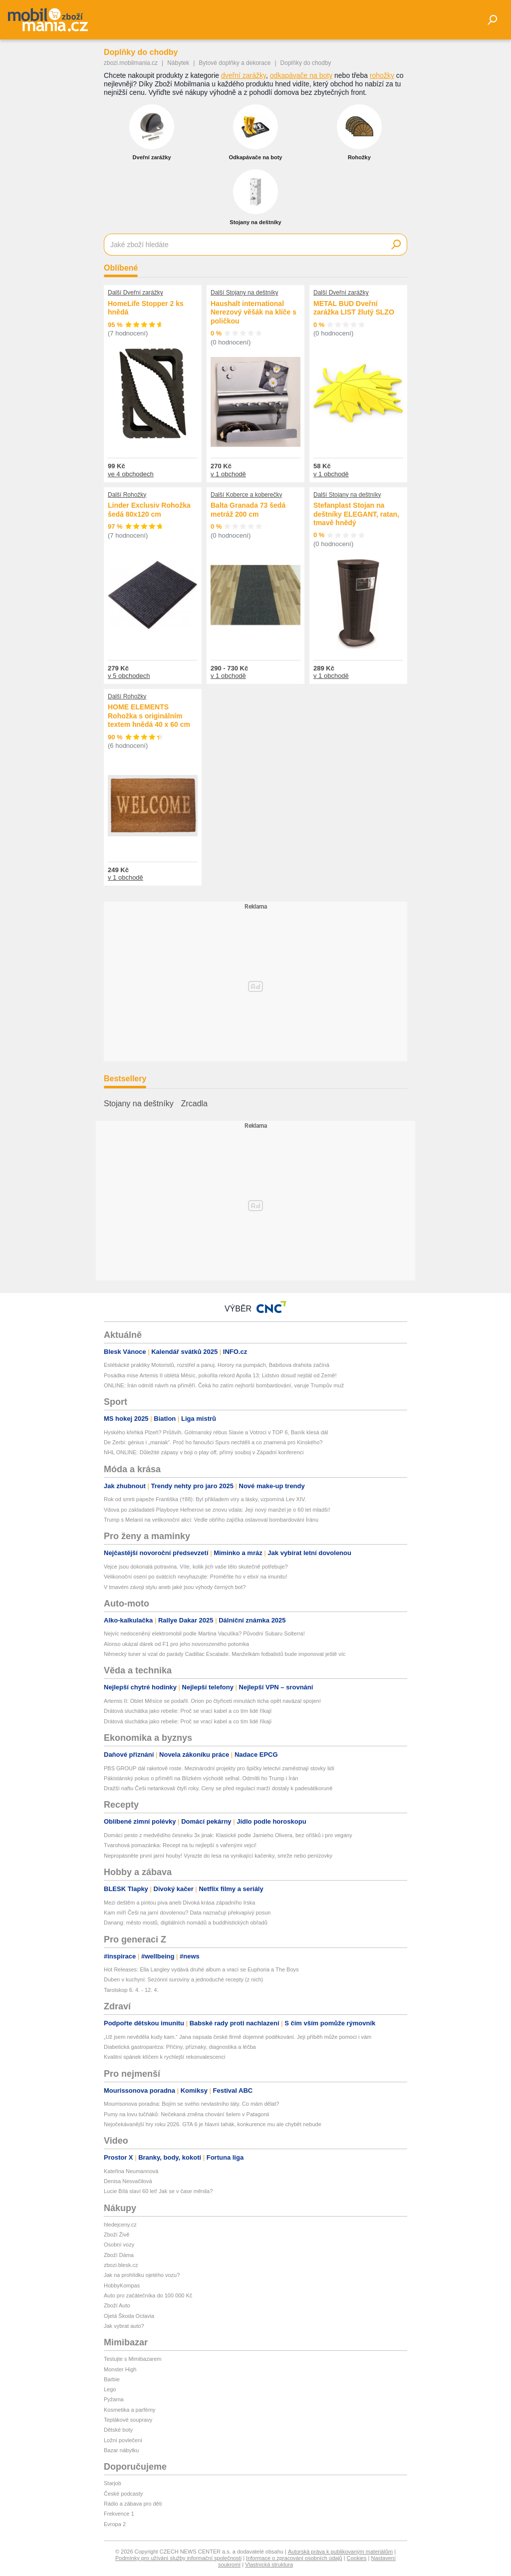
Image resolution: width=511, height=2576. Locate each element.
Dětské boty (118, 2430)
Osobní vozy (119, 2245)
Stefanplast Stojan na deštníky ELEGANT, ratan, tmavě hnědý (356, 514)
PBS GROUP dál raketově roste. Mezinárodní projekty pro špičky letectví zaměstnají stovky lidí (219, 1768)
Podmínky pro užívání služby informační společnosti (178, 2558)
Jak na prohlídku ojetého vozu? (142, 2275)
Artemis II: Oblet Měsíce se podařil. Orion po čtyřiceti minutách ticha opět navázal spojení (212, 1701)
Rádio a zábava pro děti (133, 2504)
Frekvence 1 (119, 2514)
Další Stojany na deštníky (244, 292)
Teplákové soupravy (128, 2420)
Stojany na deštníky (139, 1103)
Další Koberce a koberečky (246, 494)
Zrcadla (194, 1103)
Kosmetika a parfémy (129, 2410)
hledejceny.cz (120, 2225)
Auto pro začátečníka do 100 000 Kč (148, 2295)
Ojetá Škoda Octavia (129, 2316)
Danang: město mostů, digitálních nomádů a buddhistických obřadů (185, 1923)
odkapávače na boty (301, 75)
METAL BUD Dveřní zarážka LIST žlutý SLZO (353, 308)
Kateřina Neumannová (131, 2171)
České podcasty (123, 2494)
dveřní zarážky (243, 75)
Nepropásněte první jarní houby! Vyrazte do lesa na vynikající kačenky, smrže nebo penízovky (218, 1856)
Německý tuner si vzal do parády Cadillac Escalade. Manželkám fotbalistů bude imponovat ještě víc (224, 1654)
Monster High (120, 2369)
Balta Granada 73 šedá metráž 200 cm (248, 509)
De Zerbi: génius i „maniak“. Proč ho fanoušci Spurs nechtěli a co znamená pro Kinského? (213, 1442)
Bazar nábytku (121, 2450)
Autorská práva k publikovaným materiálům (340, 2552)
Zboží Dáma (119, 2255)
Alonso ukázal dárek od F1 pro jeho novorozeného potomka (176, 1644)
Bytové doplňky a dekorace (234, 62)
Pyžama (114, 2399)
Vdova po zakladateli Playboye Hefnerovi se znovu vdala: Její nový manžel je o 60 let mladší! (217, 1510)
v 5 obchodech (129, 675)
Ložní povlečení (123, 2440)
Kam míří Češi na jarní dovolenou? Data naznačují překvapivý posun (187, 1913)
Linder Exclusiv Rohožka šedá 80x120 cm (149, 509)
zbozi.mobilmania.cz (131, 62)
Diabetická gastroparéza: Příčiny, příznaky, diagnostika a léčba (180, 2047)
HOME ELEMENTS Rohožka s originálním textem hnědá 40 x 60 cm (149, 715)
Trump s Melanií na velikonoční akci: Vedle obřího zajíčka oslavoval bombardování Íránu (211, 1520)
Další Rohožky (127, 494)
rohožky (382, 75)
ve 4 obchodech (131, 474)
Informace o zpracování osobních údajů (294, 2558)
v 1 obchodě (228, 474)
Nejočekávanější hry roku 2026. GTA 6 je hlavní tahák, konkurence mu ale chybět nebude (212, 2124)
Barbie (112, 2379)
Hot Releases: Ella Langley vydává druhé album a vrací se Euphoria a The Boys (201, 1969)
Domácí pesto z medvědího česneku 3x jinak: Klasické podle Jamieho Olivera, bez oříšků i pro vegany (228, 1835)
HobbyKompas (122, 2285)
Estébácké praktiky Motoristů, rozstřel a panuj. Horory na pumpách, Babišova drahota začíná (216, 1365)
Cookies (357, 2558)
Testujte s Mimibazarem (133, 2359)
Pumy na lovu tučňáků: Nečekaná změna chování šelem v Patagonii (186, 2114)
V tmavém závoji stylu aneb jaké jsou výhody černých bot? (175, 1587)
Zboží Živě (116, 2235)
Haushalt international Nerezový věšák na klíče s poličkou (253, 312)
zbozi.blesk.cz (121, 2265)
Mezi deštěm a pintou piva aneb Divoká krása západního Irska (179, 1903)
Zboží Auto (117, 2305)
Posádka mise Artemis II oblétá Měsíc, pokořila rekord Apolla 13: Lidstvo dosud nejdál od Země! (220, 1375)
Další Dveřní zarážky (135, 292)
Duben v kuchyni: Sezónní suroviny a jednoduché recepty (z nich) (183, 1979)
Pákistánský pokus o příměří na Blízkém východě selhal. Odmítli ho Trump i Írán (201, 1778)
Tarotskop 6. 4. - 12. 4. (131, 1990)
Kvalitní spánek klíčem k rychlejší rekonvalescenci (164, 2057)
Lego (110, 2389)
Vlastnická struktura (269, 2565)
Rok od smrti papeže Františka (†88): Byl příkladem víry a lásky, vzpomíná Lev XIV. (205, 1499)
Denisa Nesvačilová (128, 2181)
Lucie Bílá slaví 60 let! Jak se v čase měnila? (158, 2191)
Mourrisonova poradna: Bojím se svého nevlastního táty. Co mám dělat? (191, 2104)
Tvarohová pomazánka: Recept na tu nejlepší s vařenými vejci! (180, 1845)
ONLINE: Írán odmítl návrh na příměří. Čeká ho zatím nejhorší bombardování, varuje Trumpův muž (224, 1385)
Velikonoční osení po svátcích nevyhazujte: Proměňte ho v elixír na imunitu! (195, 1577)
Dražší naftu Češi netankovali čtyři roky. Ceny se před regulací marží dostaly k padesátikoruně (218, 1788)
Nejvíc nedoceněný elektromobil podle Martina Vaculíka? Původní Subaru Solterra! (204, 1633)
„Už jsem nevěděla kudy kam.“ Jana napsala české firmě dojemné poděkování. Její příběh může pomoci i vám (237, 2037)
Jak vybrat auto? (124, 2326)
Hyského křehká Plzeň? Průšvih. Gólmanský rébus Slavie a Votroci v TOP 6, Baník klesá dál (216, 1432)
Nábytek (178, 62)
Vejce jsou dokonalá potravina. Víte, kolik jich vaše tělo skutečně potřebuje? (196, 1567)
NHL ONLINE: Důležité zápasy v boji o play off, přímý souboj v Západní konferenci (203, 1452)
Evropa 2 (115, 2524)
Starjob (112, 2483)
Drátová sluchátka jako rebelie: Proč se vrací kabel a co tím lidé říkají (187, 1711)
